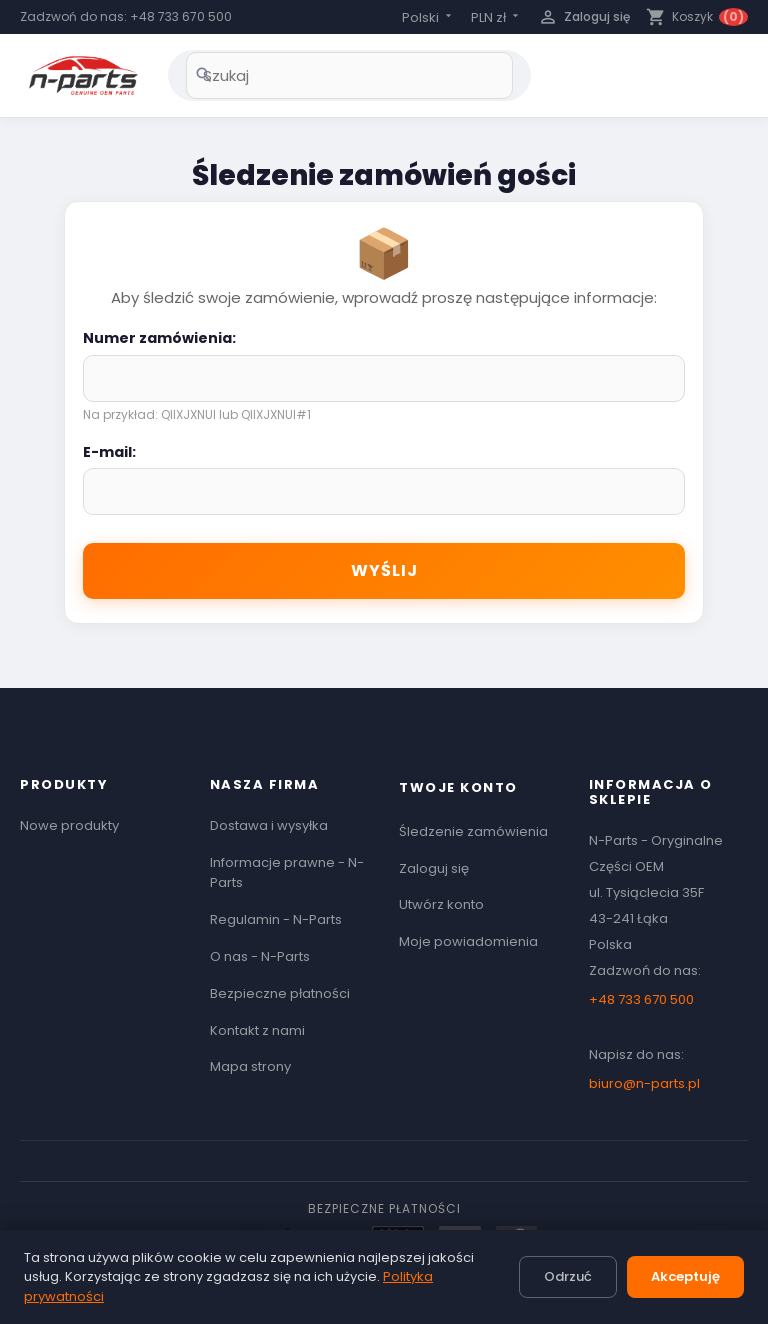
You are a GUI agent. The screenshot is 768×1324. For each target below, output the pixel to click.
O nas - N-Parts (260, 956)
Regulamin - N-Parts (276, 919)
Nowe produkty (69, 825)
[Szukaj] (349, 75)
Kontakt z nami (257, 1030)
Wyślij (384, 570)
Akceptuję (685, 1276)
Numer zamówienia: (159, 338)
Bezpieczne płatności (280, 993)
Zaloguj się (434, 868)
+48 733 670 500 (181, 16)
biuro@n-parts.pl (644, 1083)
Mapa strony (250, 1066)
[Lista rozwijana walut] (496, 17)
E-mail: (109, 452)
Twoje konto (458, 787)
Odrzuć (568, 1276)
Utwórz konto (441, 904)
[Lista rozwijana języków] (428, 17)
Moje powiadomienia (468, 941)
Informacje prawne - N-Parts (287, 873)
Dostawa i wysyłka (269, 825)
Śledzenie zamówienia (473, 831)
